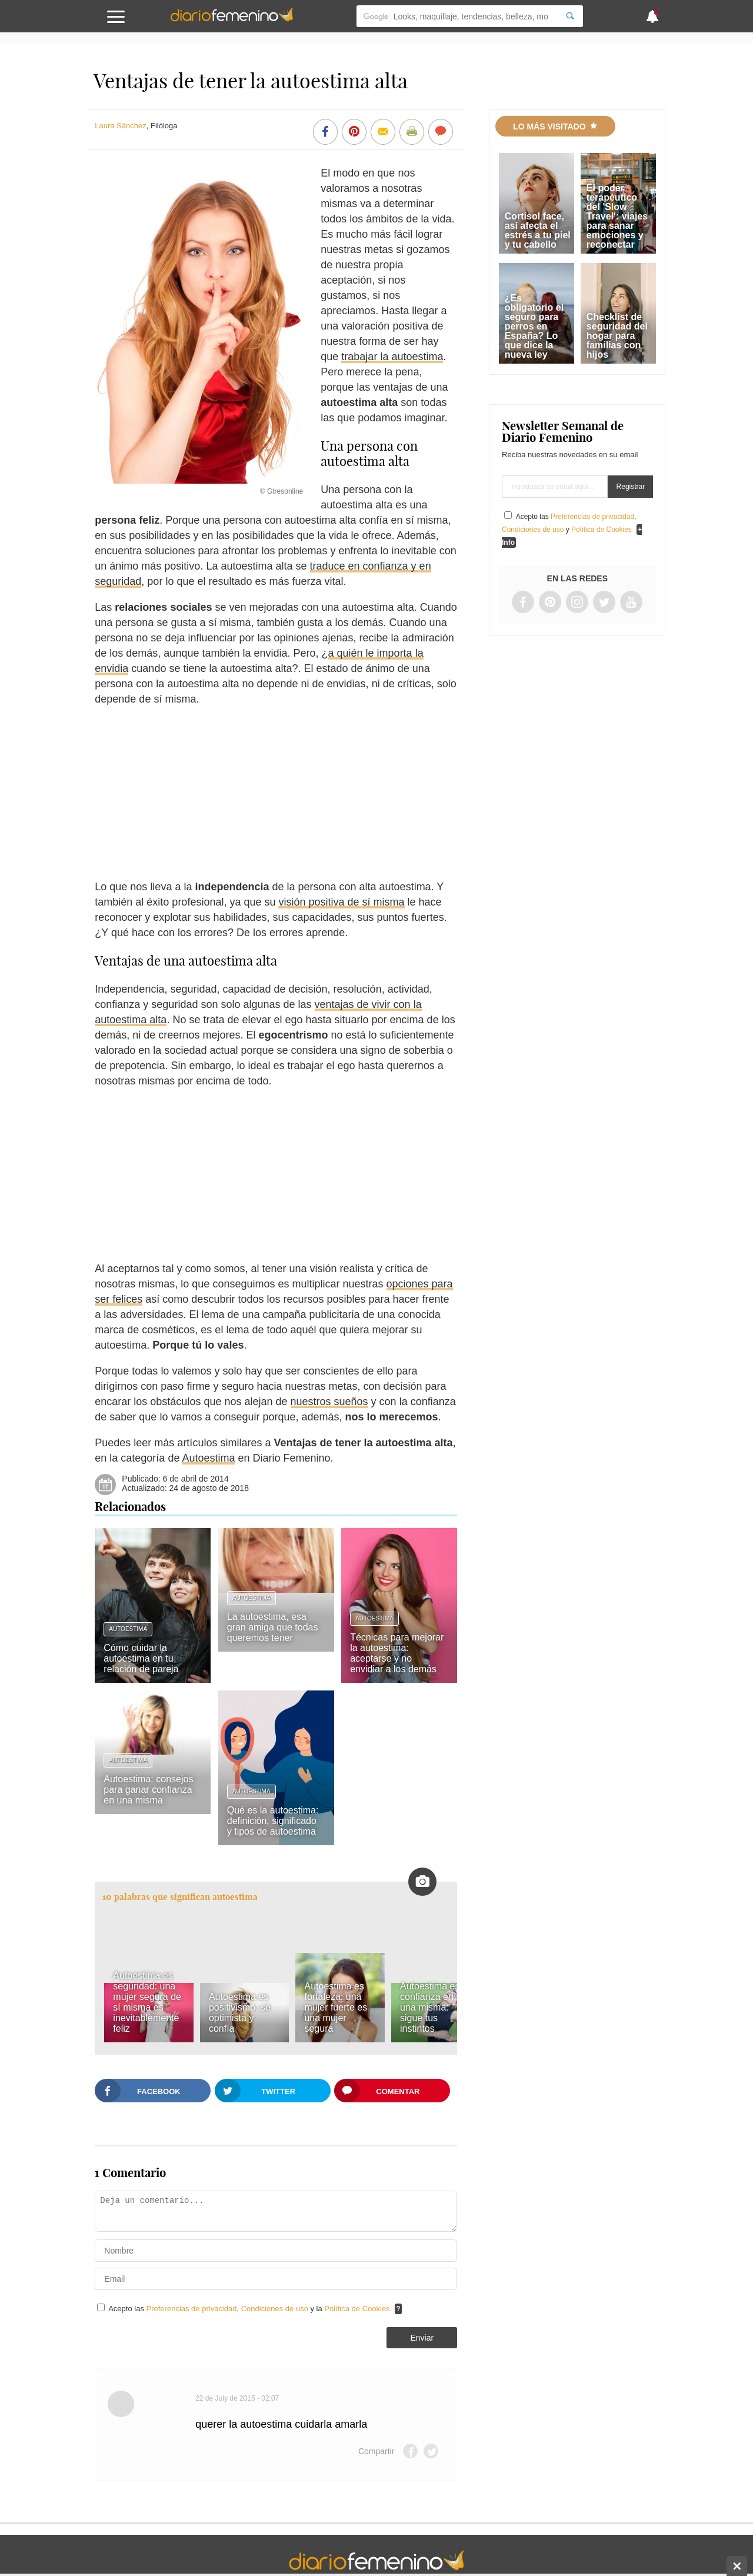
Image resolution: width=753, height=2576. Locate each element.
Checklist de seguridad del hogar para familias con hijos (617, 336)
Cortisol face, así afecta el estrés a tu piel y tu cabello (538, 230)
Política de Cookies (356, 2308)
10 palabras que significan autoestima (180, 1896)
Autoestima (208, 1458)
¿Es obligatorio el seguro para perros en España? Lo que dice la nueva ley (534, 326)
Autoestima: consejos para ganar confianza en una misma (148, 1789)
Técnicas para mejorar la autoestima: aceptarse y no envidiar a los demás (397, 1653)
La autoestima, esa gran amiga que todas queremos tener (272, 1627)
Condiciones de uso (276, 2308)
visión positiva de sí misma (341, 902)
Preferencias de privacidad (191, 2308)
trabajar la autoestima (392, 356)
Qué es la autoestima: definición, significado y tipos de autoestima (273, 1820)
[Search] (570, 16)
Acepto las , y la (250, 2308)
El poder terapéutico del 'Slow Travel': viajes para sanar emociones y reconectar (617, 216)
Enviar (422, 2337)
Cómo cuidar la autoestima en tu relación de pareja (141, 1658)
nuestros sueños (329, 1401)
